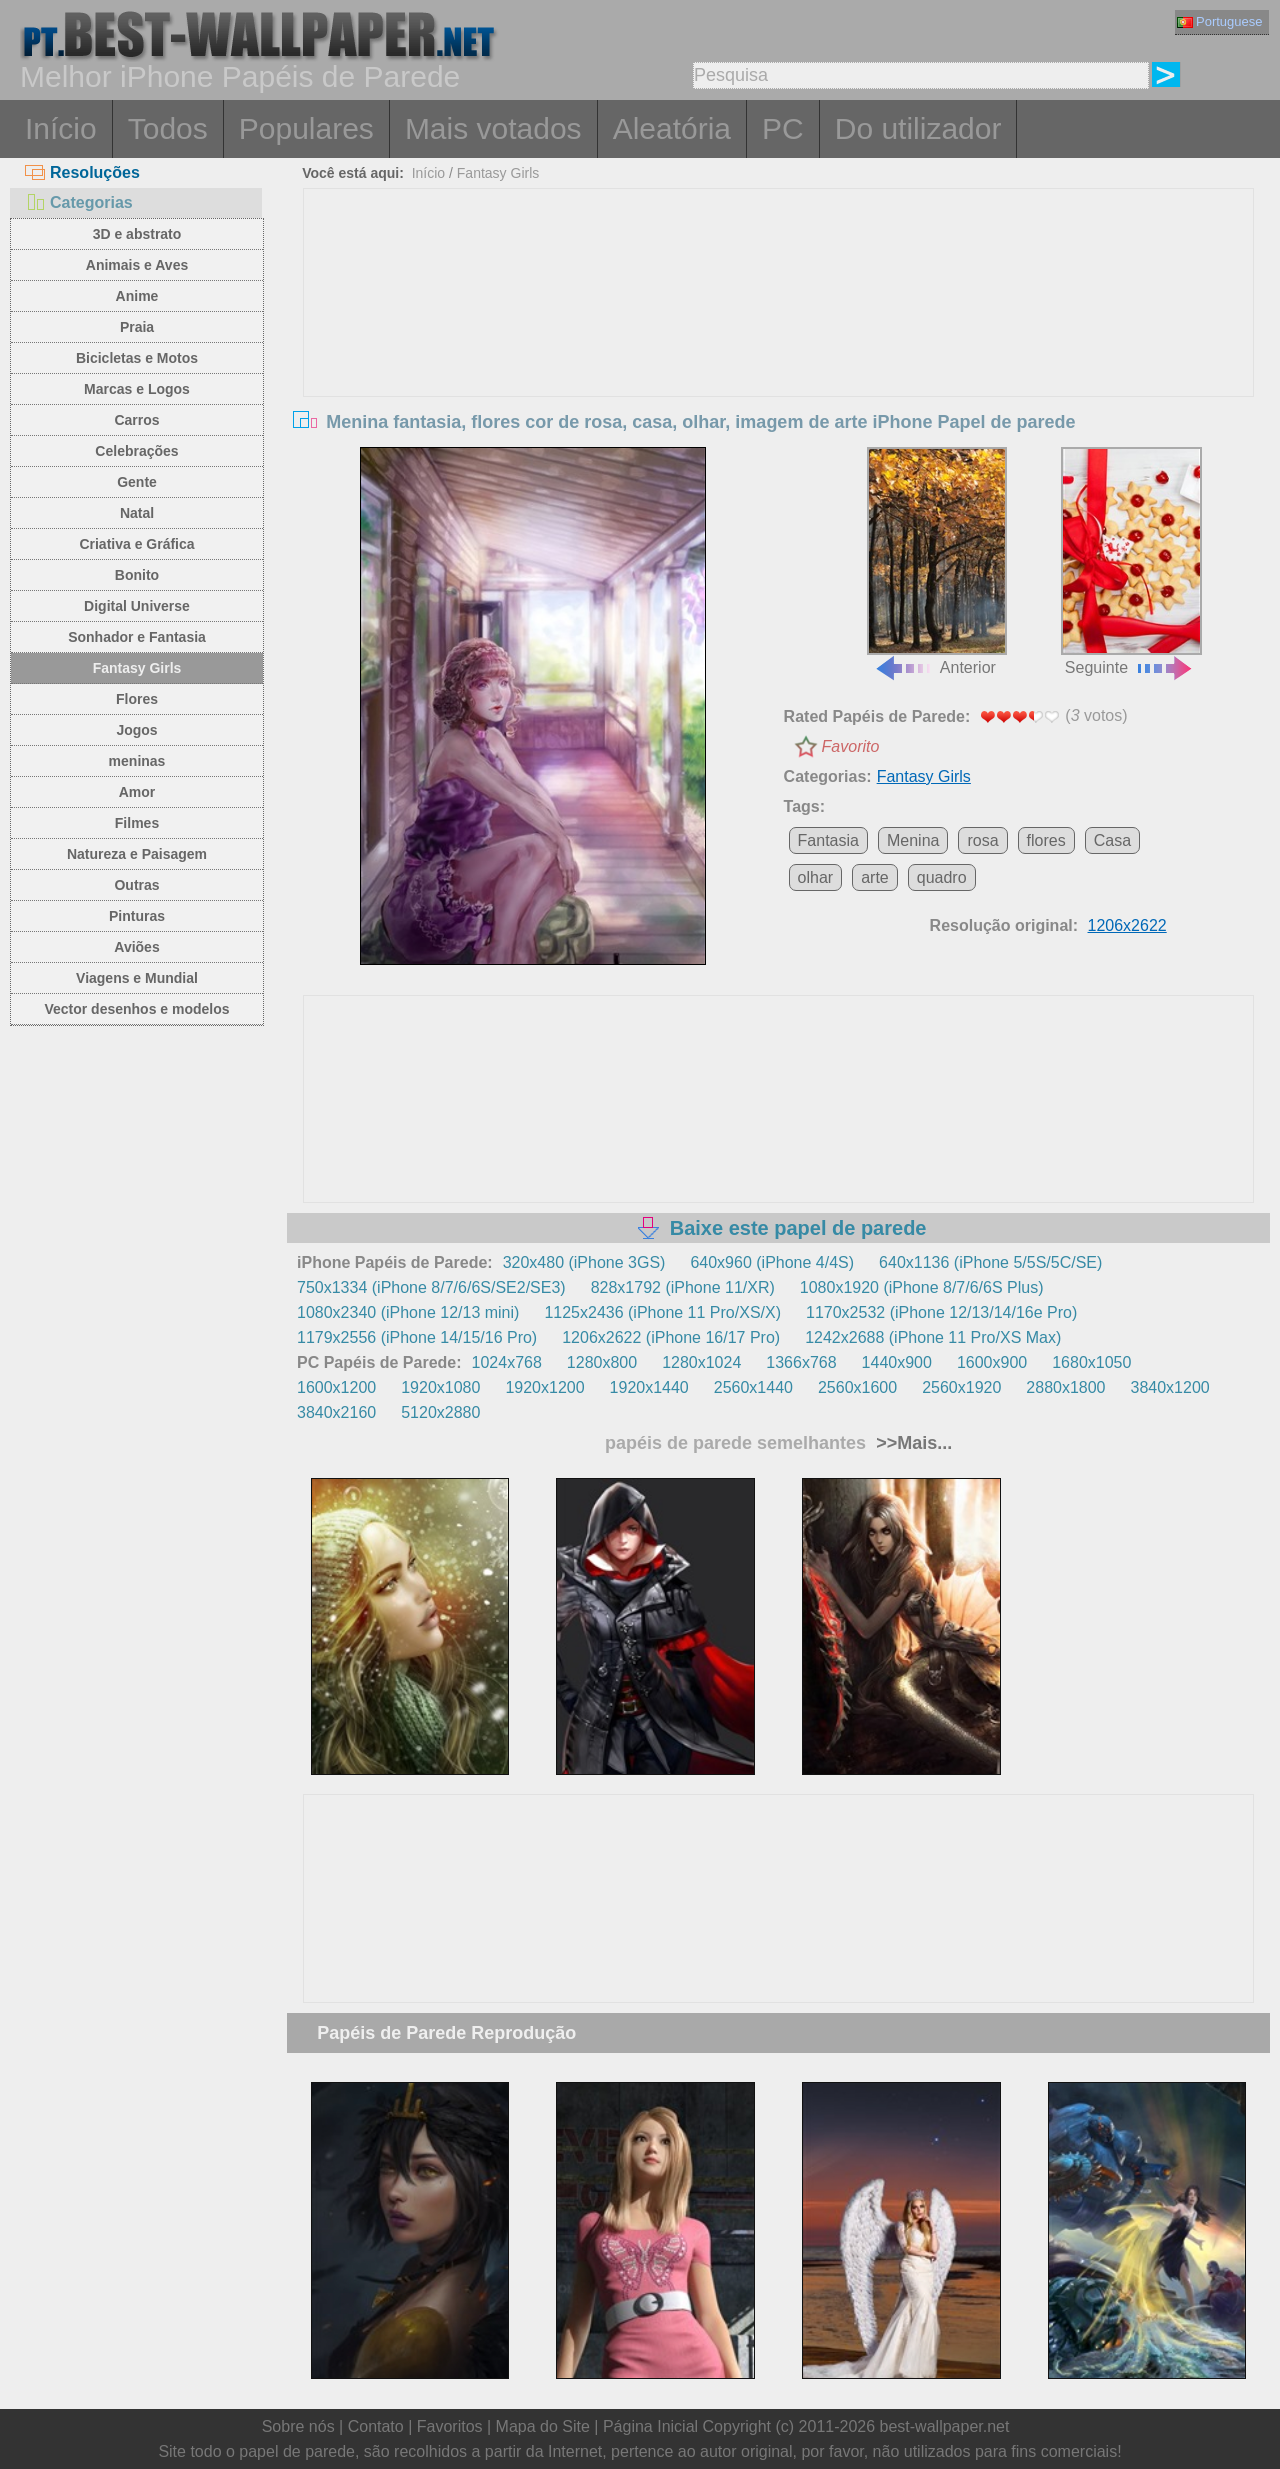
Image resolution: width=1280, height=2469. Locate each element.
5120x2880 (440, 1412)
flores (1046, 840)
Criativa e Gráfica (136, 544)
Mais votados (493, 128)
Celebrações (136, 451)
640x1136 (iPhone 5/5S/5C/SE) (990, 1262)
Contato (376, 2426)
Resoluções (82, 172)
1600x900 (992, 1362)
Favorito (851, 746)
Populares (306, 128)
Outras (136, 885)
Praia (137, 327)
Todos (168, 128)
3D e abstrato (137, 234)
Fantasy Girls (137, 668)
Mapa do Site (543, 2426)
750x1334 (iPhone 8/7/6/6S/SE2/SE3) (431, 1287)
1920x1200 (544, 1387)
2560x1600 (857, 1387)
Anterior (937, 562)
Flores (137, 699)
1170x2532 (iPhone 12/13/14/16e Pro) (941, 1312)
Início (61, 128)
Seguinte (1131, 562)
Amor (137, 792)
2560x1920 (961, 1387)
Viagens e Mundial (137, 978)
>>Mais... (911, 1443)
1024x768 (507, 1362)
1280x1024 (701, 1362)
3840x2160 (336, 1412)
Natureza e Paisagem (137, 854)
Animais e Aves (137, 265)
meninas (137, 761)
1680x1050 (1091, 1362)
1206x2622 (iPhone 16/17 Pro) (671, 1337)
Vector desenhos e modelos (136, 1009)
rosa (982, 840)
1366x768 (801, 1362)
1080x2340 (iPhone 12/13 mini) (408, 1312)
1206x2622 (1127, 925)
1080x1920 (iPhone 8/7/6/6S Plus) (922, 1287)
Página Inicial (650, 2426)
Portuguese (1220, 21)
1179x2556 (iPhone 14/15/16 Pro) (417, 1337)
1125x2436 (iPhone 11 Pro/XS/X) (662, 1312)
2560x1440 (753, 1387)
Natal (137, 513)
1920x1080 (440, 1387)
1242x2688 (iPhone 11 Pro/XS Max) (933, 1337)
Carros (136, 420)
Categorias (79, 202)
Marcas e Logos (137, 389)
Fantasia (828, 840)
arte (875, 877)
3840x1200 (1170, 1387)
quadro (942, 877)
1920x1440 (649, 1387)
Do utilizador (918, 128)
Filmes (137, 823)
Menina (913, 840)
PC (783, 128)
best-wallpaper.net (945, 2426)
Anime (137, 296)
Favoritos (450, 2426)
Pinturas (137, 916)
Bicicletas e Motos (137, 358)
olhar (816, 877)
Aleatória (672, 128)
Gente (137, 482)
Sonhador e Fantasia (137, 637)
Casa (1112, 840)
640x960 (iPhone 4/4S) (772, 1262)
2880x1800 (1065, 1387)
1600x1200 (336, 1387)
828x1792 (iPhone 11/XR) (683, 1287)
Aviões (136, 947)
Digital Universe (137, 606)
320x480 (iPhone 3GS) (584, 1262)
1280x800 (602, 1362)
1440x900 (897, 1362)
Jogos (136, 730)
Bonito (137, 575)
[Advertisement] (779, 339)
